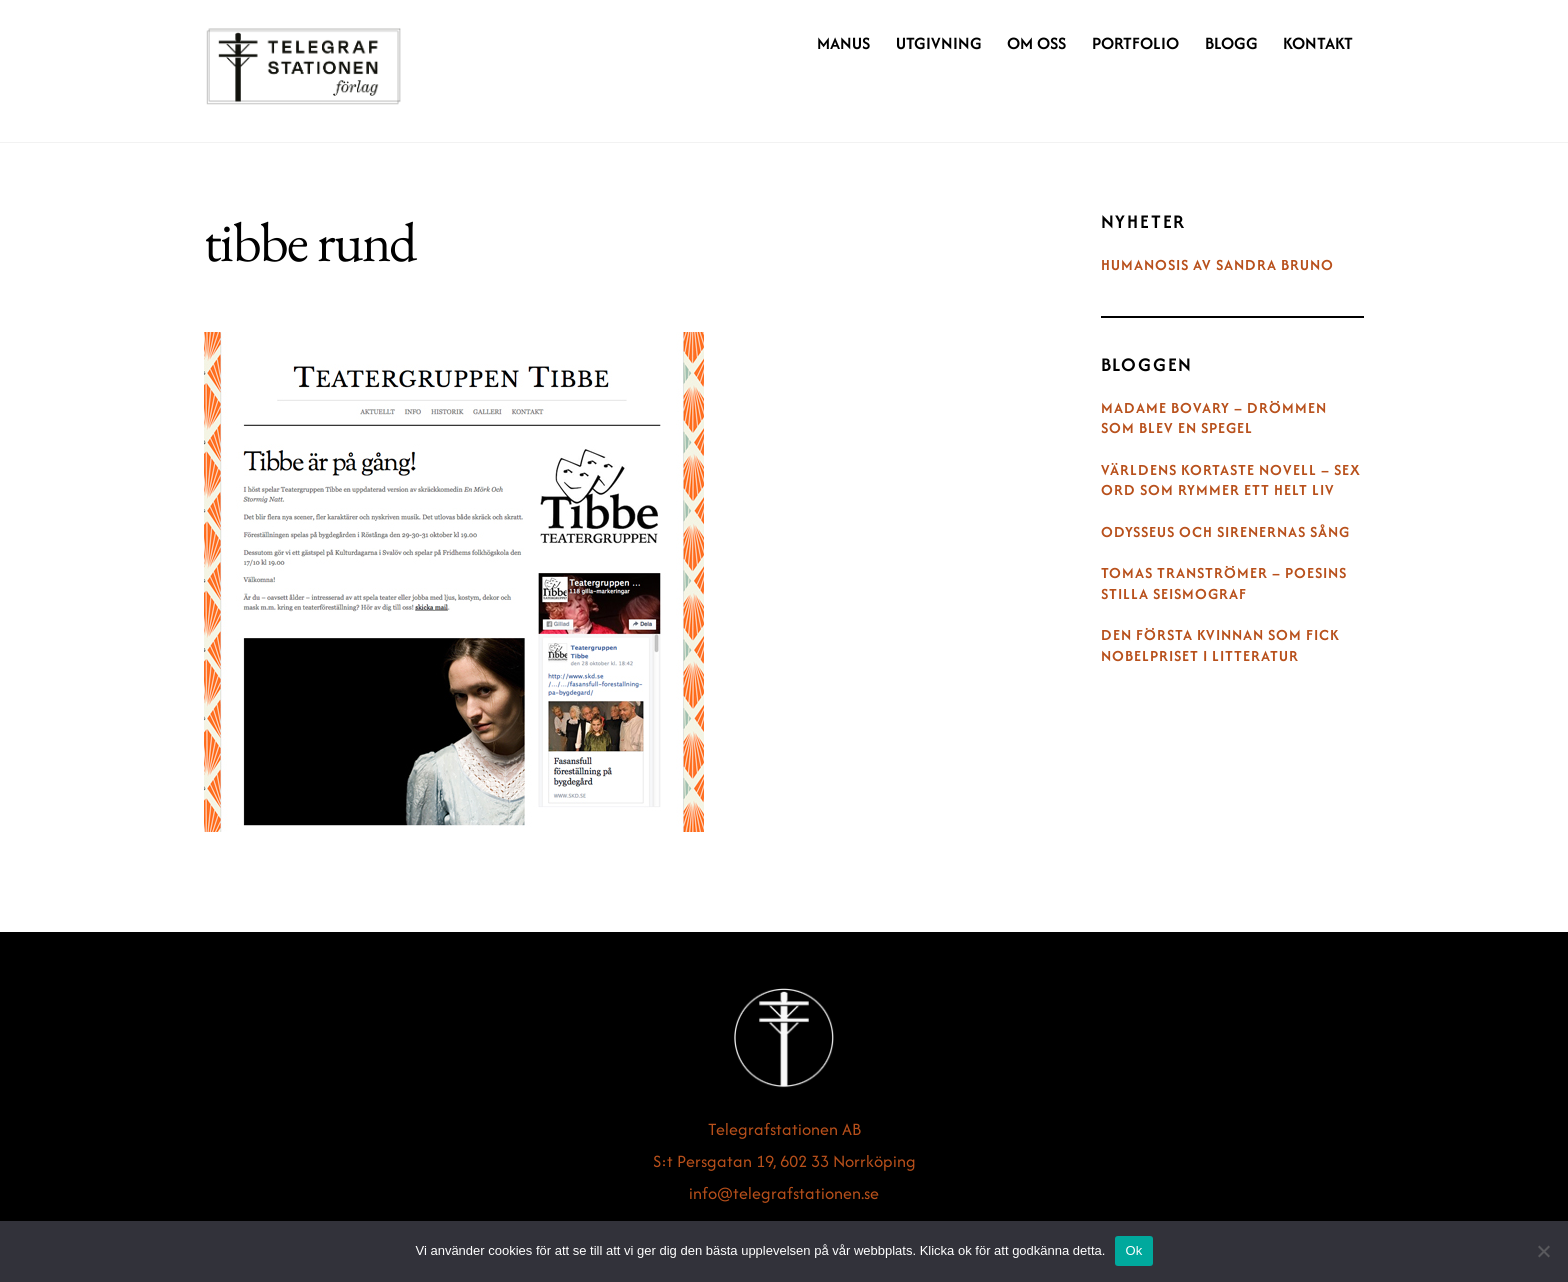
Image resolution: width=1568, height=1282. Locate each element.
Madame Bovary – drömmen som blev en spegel (1214, 418)
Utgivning (939, 43)
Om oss (1036, 43)
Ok (1133, 1250)
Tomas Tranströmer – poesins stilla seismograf (1224, 583)
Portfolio (1135, 43)
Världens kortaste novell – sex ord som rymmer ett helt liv (1231, 480)
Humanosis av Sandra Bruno (1217, 265)
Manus (843, 43)
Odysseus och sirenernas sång (1225, 532)
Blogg (1231, 43)
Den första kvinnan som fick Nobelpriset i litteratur (1220, 645)
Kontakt (1318, 43)
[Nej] (1543, 1251)
